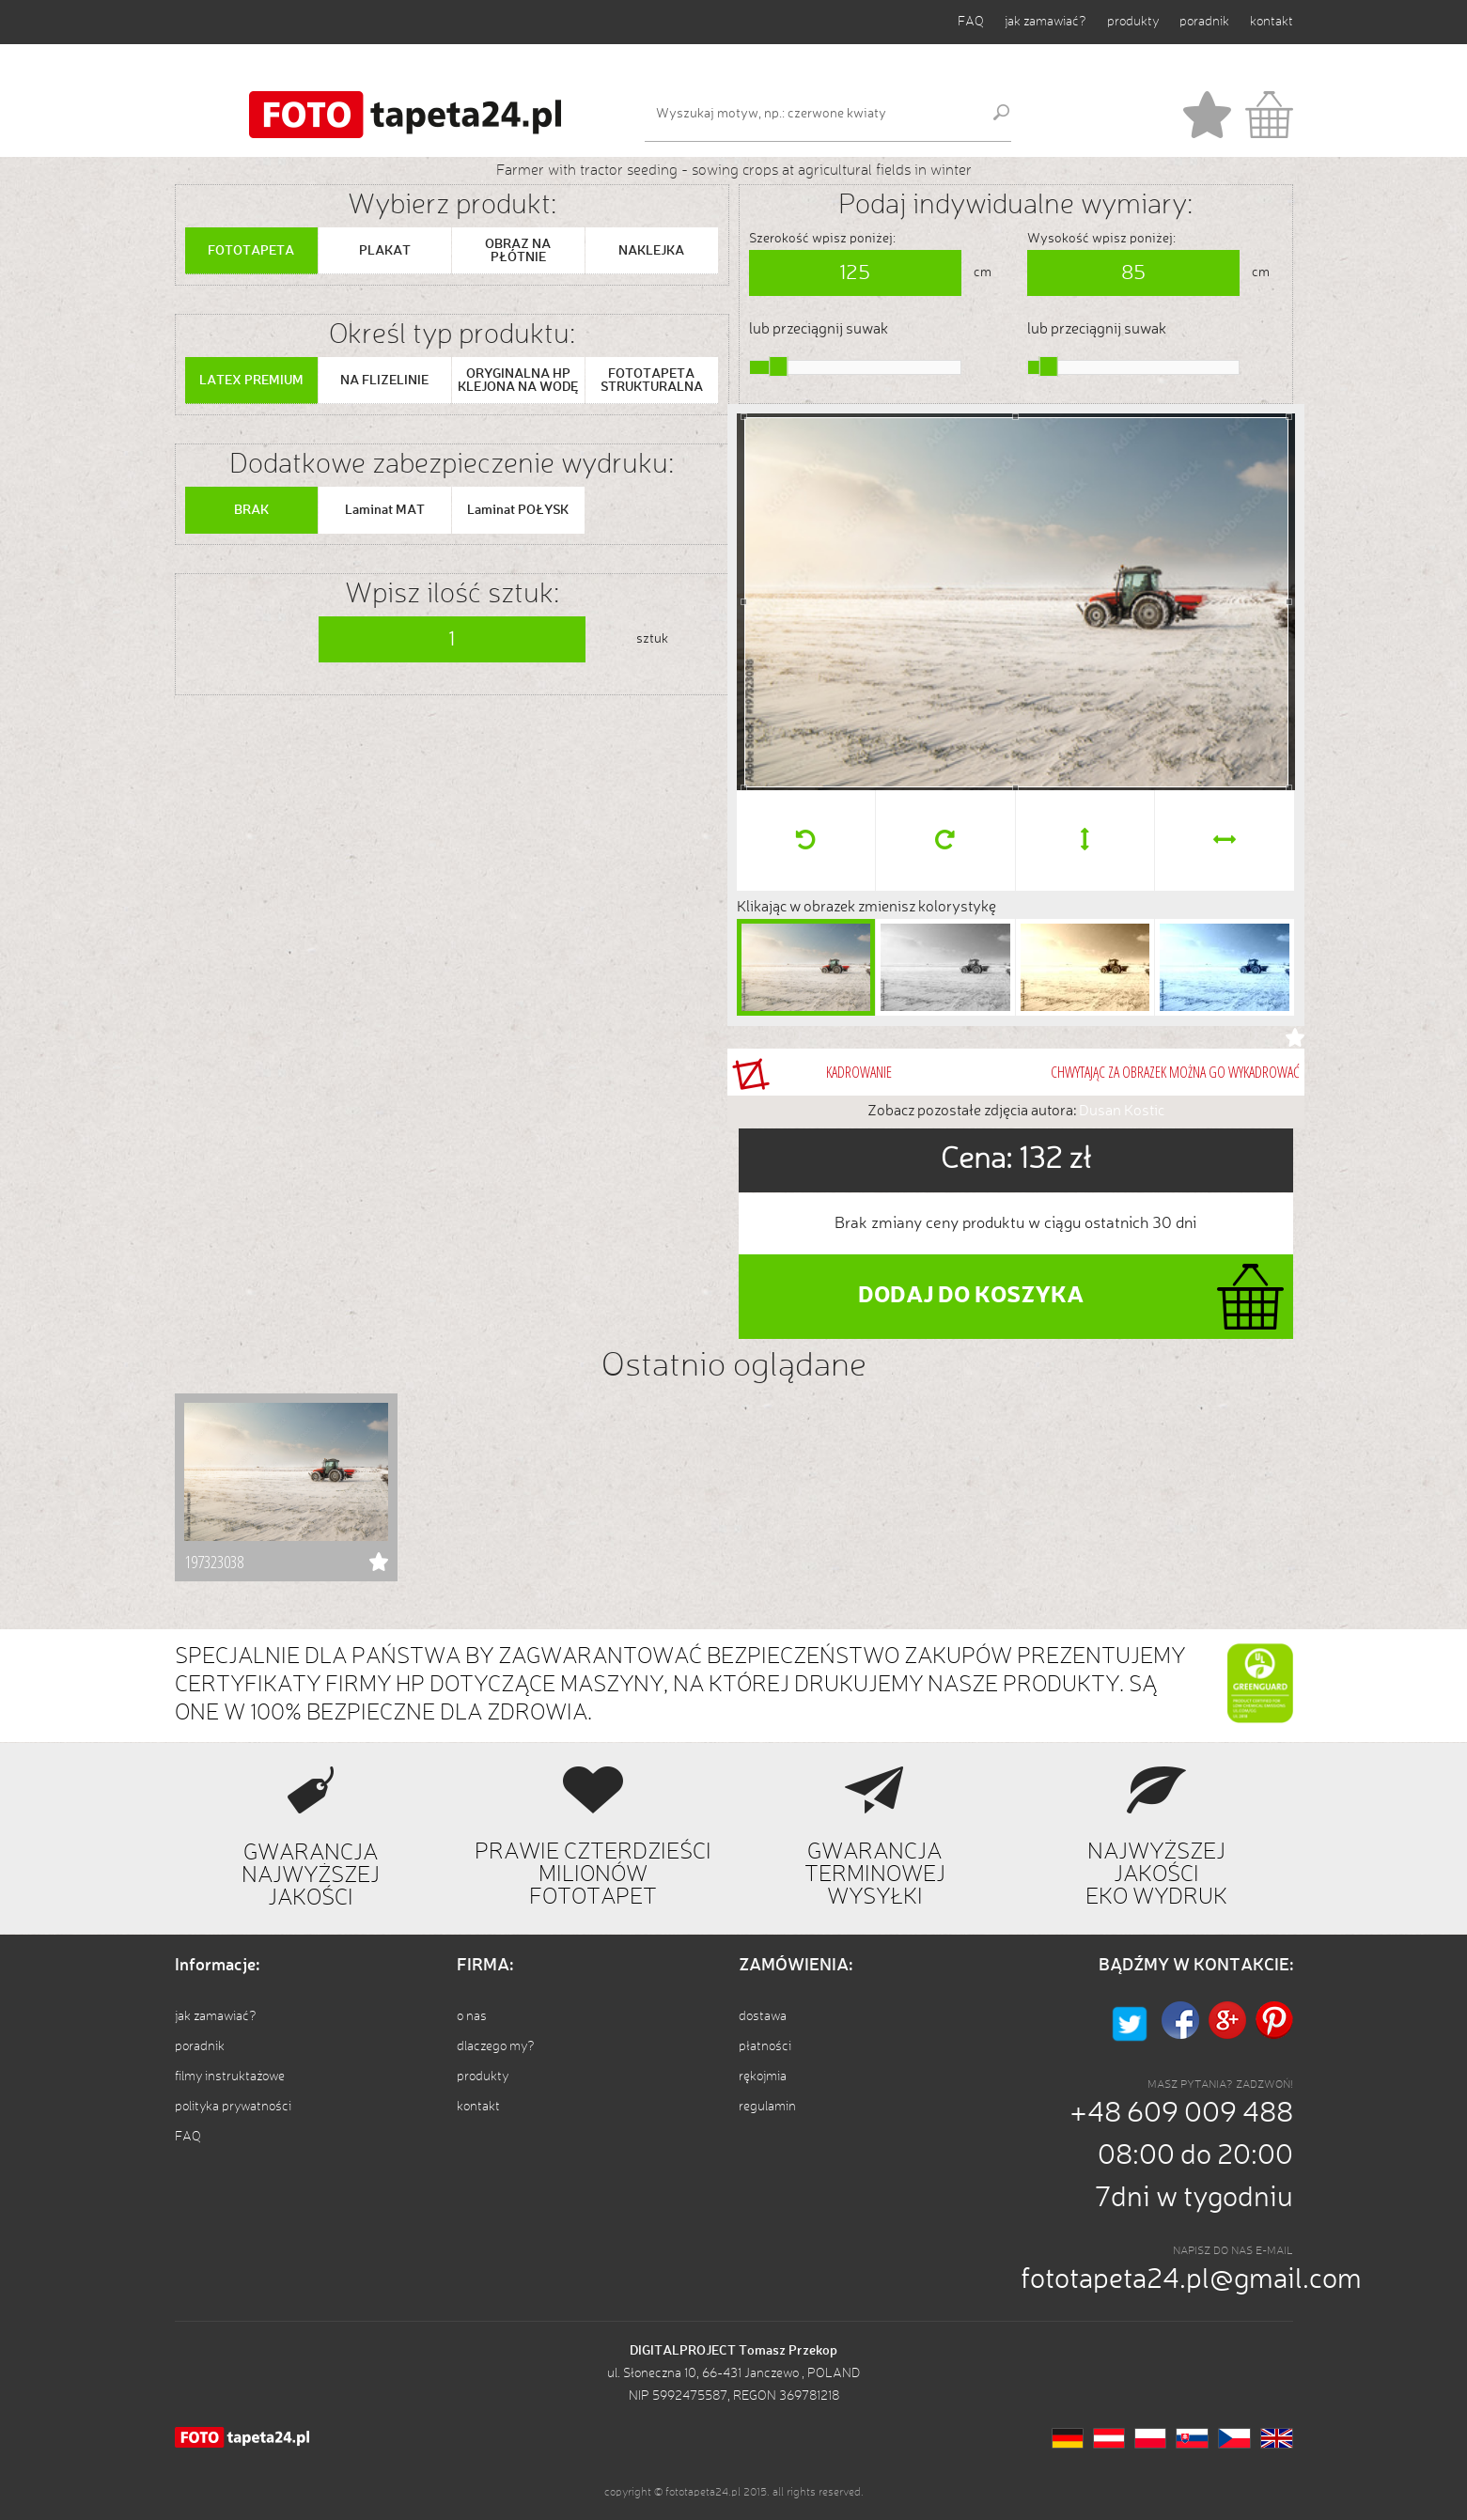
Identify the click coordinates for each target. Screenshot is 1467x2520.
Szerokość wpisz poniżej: (822, 238)
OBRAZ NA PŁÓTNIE (518, 251)
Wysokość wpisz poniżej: (1101, 238)
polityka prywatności (233, 2106)
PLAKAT (385, 250)
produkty (1133, 21)
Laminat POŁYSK (518, 510)
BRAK (251, 510)
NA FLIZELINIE (384, 380)
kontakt (1271, 21)
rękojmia (763, 2076)
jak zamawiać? (1045, 21)
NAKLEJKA (651, 250)
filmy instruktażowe (230, 2076)
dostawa (763, 2016)
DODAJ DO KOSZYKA (971, 1296)
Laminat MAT (385, 510)
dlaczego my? (496, 2046)
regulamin (767, 2106)
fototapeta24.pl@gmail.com (1191, 2280)
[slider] (778, 366)
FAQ (971, 21)
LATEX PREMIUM (251, 380)
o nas (472, 2016)
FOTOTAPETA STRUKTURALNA (652, 380)
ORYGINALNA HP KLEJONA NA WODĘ (518, 380)
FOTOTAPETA (251, 250)
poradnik (1204, 21)
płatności (765, 2046)
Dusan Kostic (1121, 1111)
